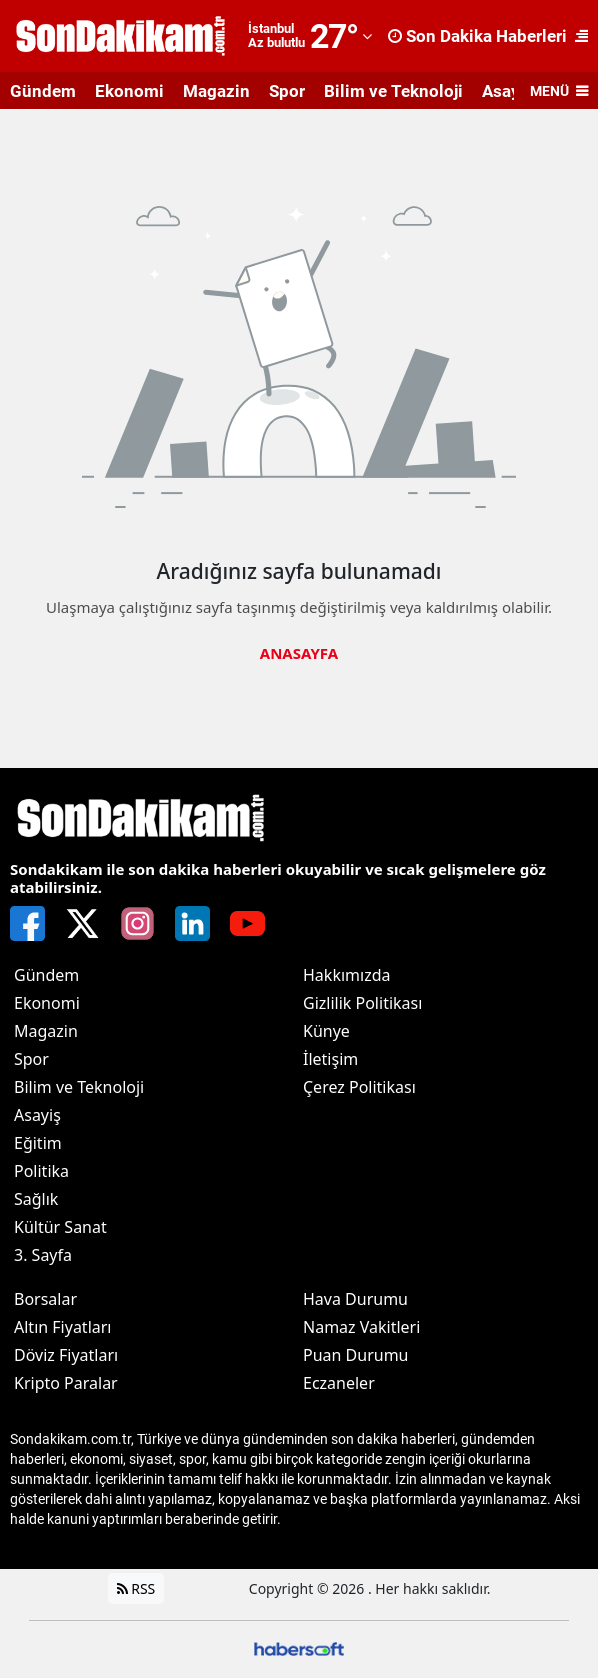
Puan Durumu (356, 1355)
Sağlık (36, 1199)
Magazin (216, 91)
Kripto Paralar (66, 1383)
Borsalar (45, 1299)
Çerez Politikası (359, 1087)
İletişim (330, 1059)
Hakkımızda (346, 975)
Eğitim (38, 1143)
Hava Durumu (355, 1299)
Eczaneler (339, 1383)
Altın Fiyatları (63, 1327)
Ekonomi (129, 91)
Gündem (43, 91)
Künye (326, 1031)
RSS (136, 1588)
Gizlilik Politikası (362, 1003)
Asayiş (37, 1115)
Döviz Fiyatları (66, 1355)
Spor (287, 91)
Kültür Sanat (60, 1227)
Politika (41, 1171)
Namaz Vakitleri (361, 1327)
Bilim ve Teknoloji (393, 91)
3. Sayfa (43, 1255)
